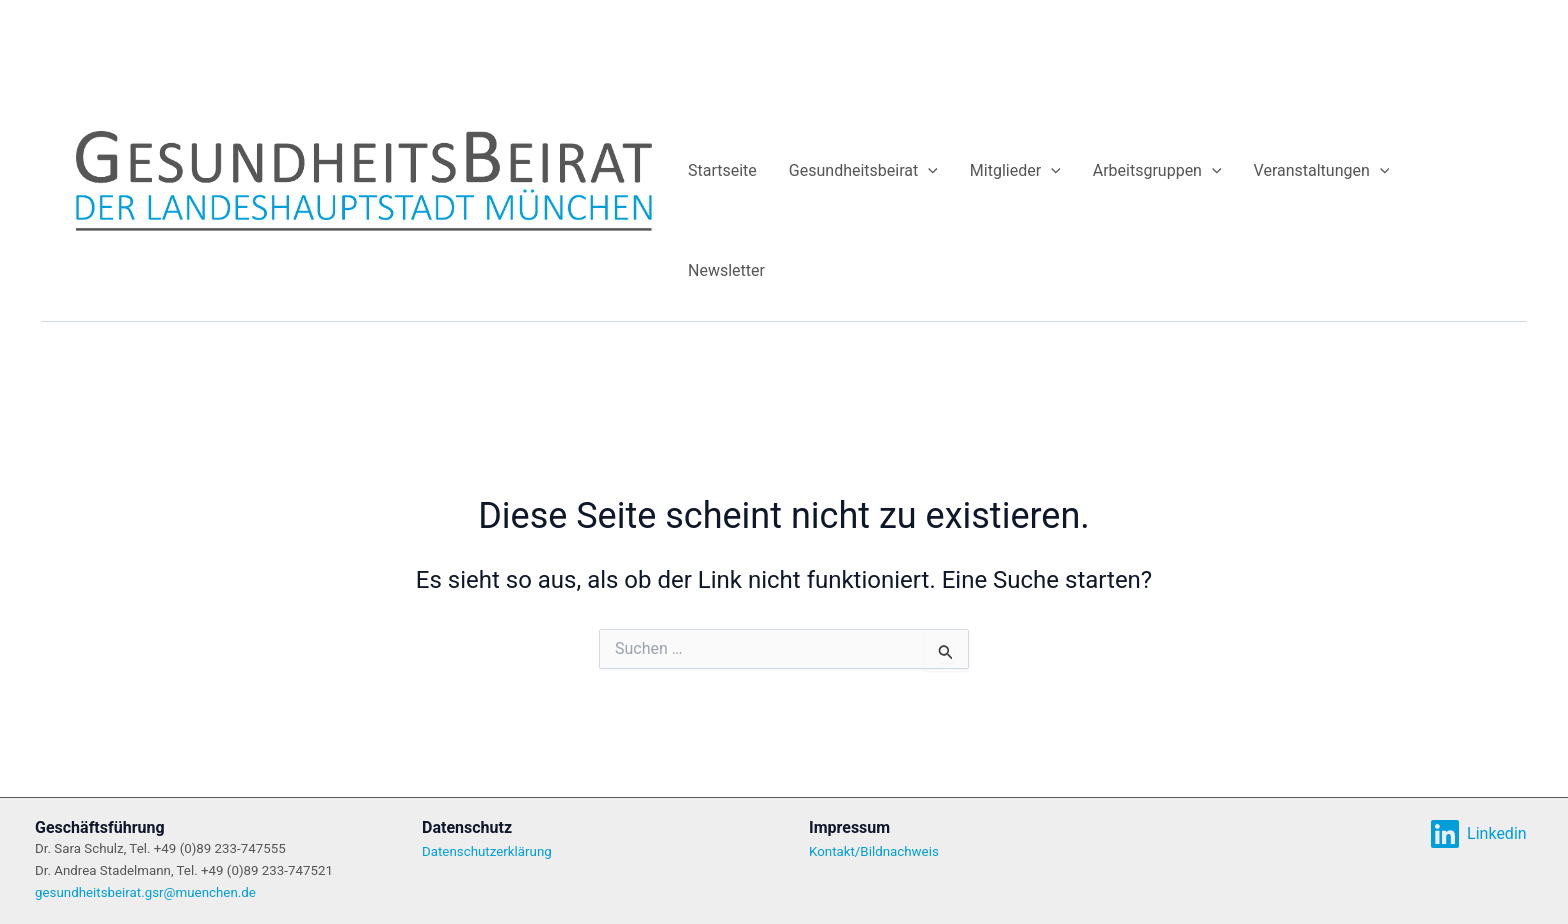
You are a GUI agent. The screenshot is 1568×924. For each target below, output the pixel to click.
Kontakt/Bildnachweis (874, 851)
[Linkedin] (1478, 834)
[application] (928, 171)
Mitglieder (1015, 171)
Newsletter (726, 270)
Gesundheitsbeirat (863, 171)
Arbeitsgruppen (1157, 171)
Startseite (722, 170)
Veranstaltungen (1322, 171)
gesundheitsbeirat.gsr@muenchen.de (145, 892)
